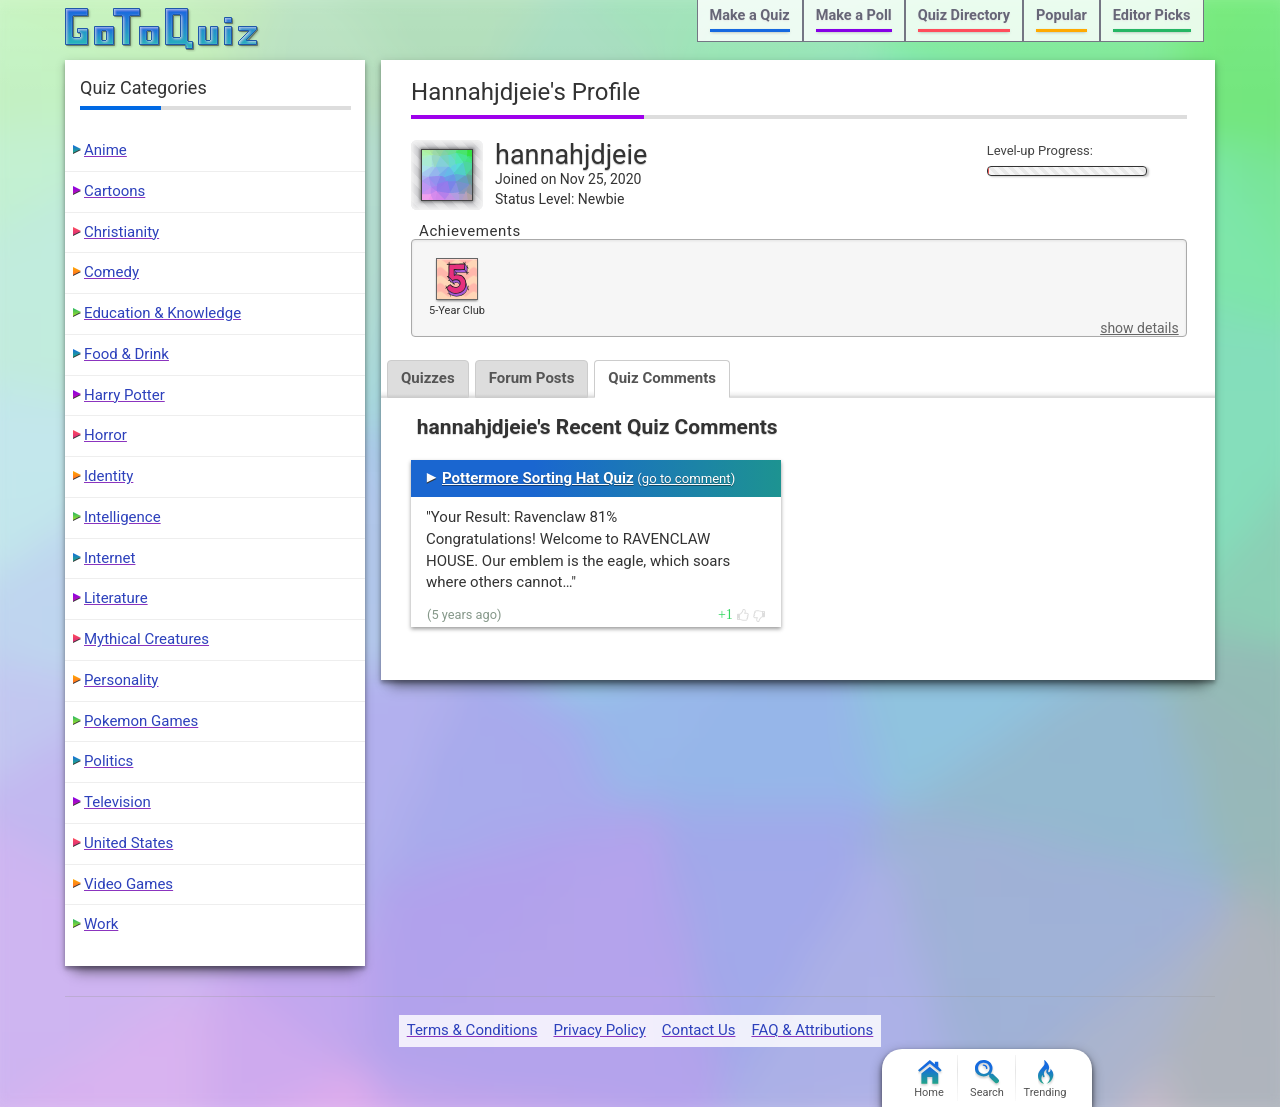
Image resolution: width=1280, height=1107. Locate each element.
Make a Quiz (750, 15)
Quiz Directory (964, 15)
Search (987, 1079)
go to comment (686, 478)
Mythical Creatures (146, 639)
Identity (108, 476)
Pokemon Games (141, 721)
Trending (1045, 1079)
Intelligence (122, 517)
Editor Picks (1152, 15)
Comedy (111, 272)
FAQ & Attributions (812, 1030)
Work (101, 924)
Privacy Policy (599, 1030)
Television (117, 802)
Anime (105, 150)
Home (929, 1079)
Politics (108, 761)
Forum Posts (532, 378)
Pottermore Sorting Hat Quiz (538, 478)
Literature (116, 598)
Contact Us (699, 1030)
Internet (109, 558)
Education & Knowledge (162, 313)
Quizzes (428, 378)
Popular (1061, 15)
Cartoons (114, 191)
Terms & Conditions (472, 1030)
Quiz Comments (662, 378)
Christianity (121, 232)
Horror (105, 435)
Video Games (128, 884)
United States (128, 843)
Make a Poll (854, 15)
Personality (121, 680)
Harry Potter (124, 395)
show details (1139, 328)
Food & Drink (126, 354)
